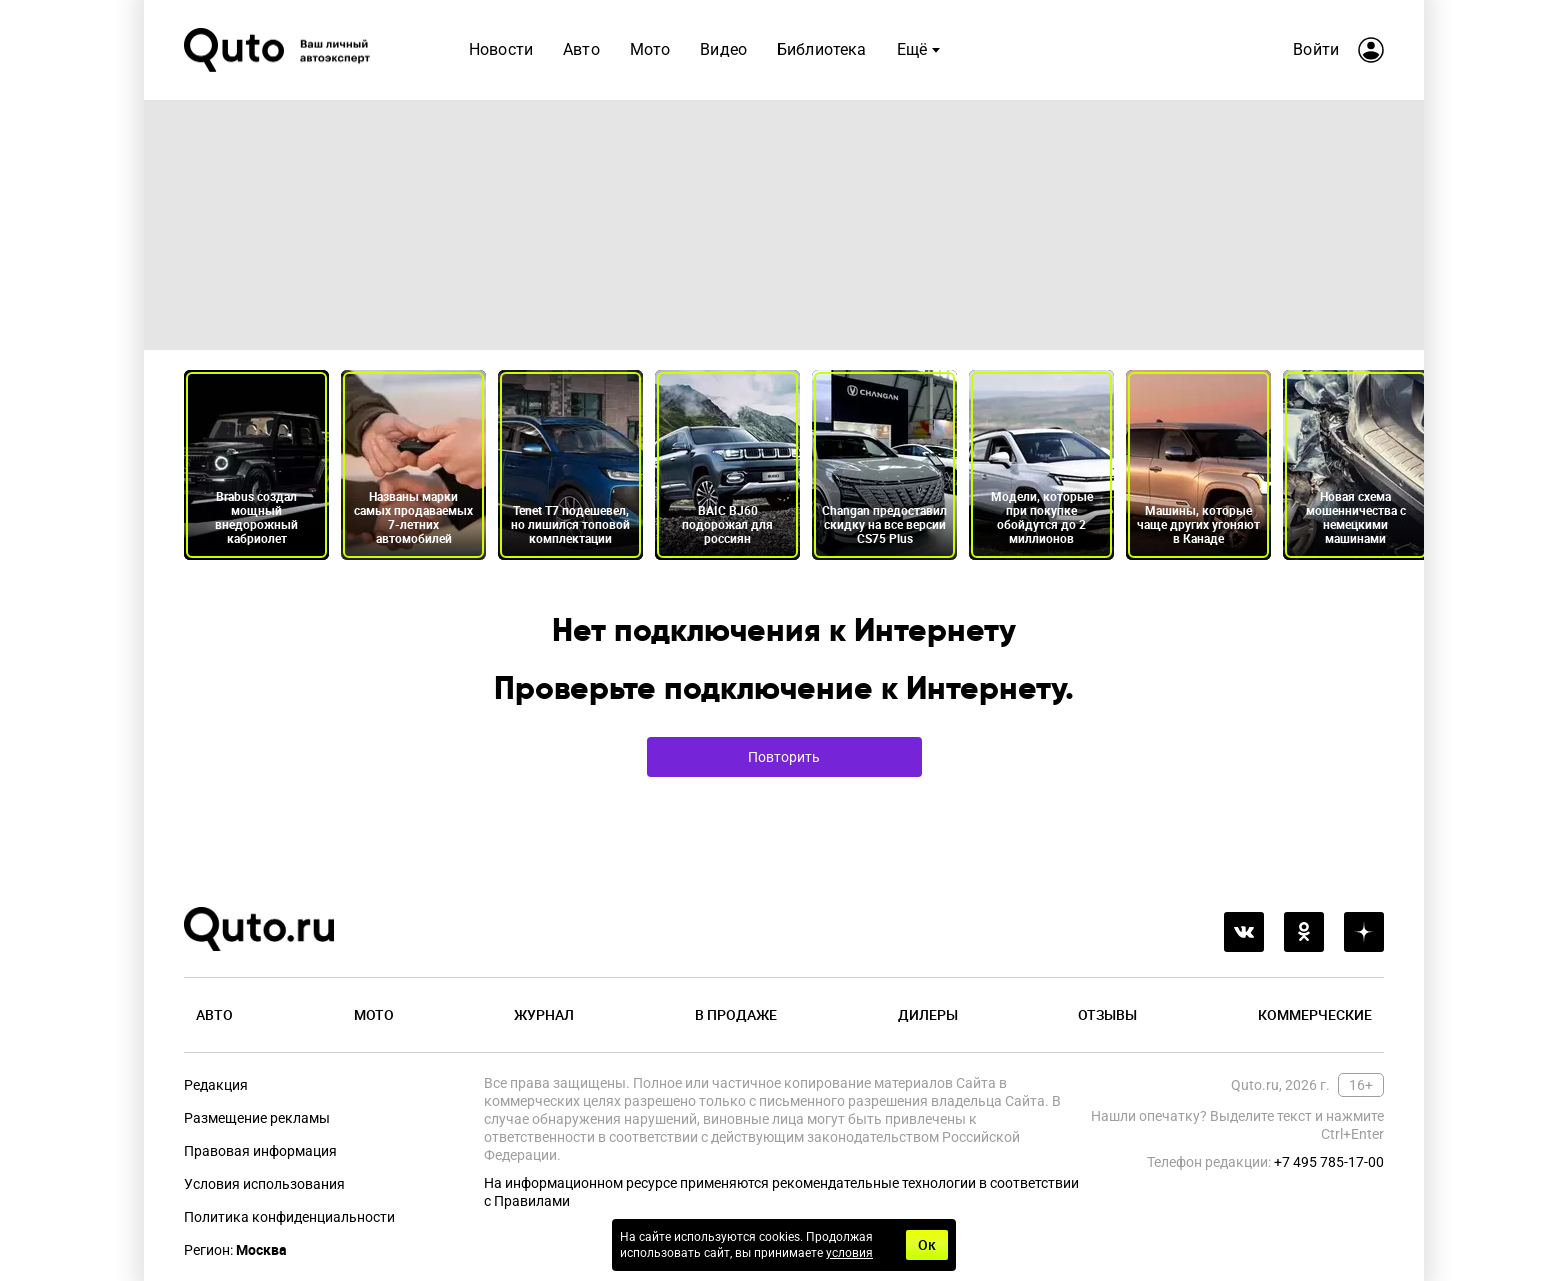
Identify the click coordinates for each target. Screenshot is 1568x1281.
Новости (501, 49)
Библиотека (822, 49)
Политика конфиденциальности (289, 1217)
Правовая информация (260, 1151)
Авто (581, 49)
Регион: (235, 1250)
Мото (650, 49)
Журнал (544, 1014)
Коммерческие (1315, 1014)
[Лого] (279, 50)
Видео (723, 49)
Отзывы (1107, 1014)
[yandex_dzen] (1364, 932)
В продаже (736, 1014)
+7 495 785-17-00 (1329, 1162)
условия (849, 1253)
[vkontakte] (1244, 932)
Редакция (216, 1085)
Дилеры (928, 1014)
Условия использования (264, 1184)
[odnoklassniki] (1304, 932)
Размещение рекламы (257, 1118)
